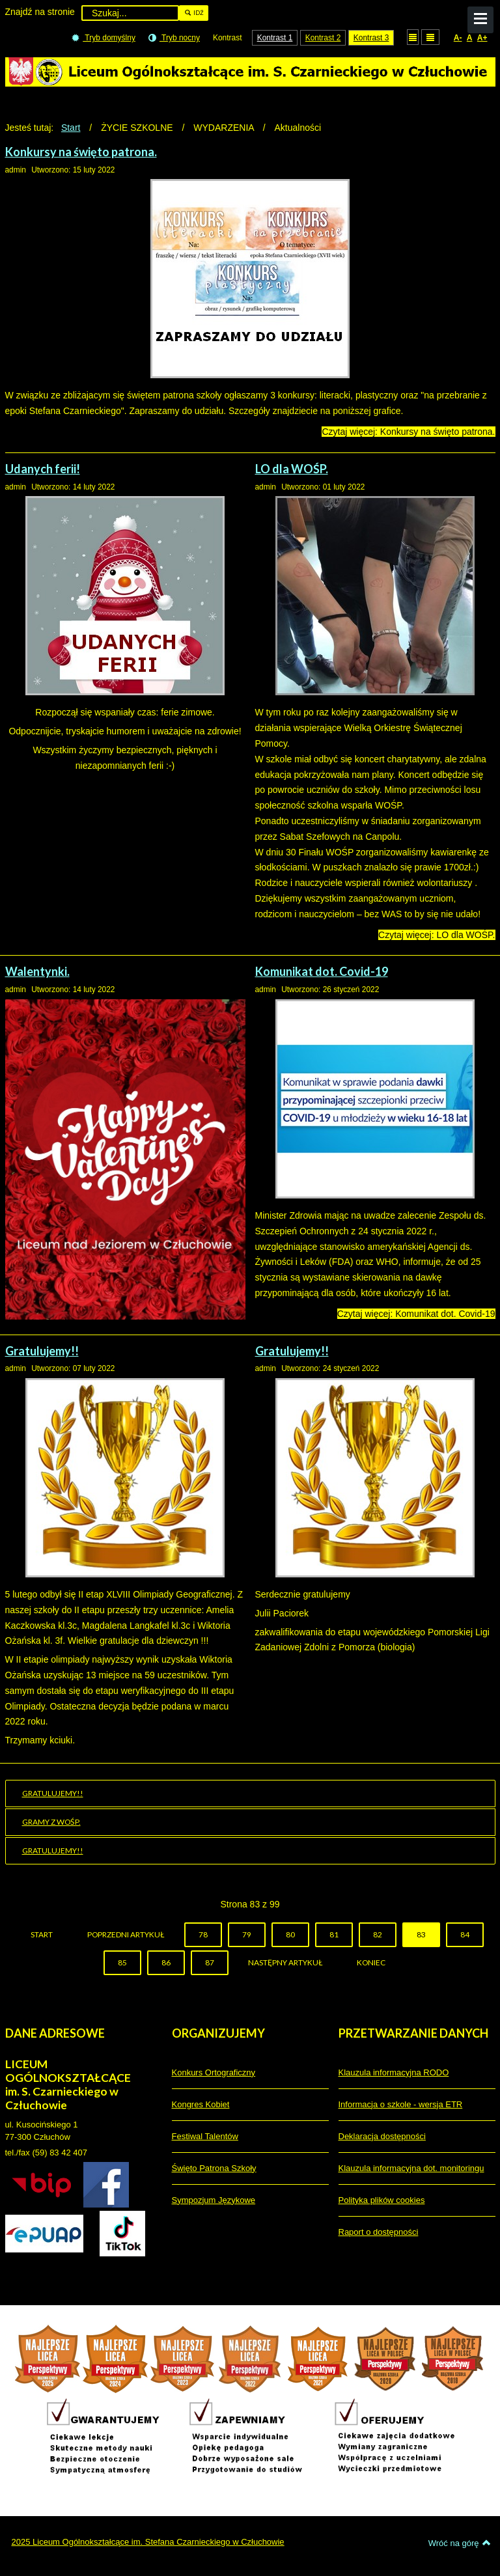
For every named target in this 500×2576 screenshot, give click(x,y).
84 (464, 1934)
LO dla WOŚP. (291, 469)
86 (166, 1962)
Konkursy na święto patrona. (81, 152)
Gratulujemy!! (42, 1351)
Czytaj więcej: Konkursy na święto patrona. (408, 431)
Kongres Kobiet (201, 2104)
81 (334, 1934)
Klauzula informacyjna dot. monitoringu (411, 2168)
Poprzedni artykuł (125, 1934)
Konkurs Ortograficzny (214, 2072)
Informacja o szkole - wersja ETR (401, 2104)
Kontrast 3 (371, 37)
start (42, 1934)
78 (203, 1934)
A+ (482, 37)
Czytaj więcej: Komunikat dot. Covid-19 (416, 1314)
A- (458, 37)
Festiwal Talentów (205, 2136)
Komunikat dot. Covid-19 (321, 971)
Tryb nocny (174, 38)
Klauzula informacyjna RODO (394, 2072)
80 (290, 1934)
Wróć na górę (459, 2542)
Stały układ (413, 36)
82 (377, 1934)
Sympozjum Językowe (214, 2200)
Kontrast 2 (323, 37)
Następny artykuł (285, 1962)
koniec (371, 1962)
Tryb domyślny (103, 38)
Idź (194, 13)
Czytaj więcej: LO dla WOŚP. (436, 935)
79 (246, 1934)
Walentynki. (37, 971)
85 (122, 1962)
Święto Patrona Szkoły (214, 2168)
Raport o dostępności (379, 2232)
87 (209, 1962)
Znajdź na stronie (40, 12)
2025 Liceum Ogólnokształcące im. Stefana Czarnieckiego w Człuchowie (148, 2542)
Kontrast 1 (275, 37)
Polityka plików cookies (382, 2200)
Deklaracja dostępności (382, 2136)
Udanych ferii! (42, 469)
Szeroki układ (430, 36)
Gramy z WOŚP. (51, 1822)
